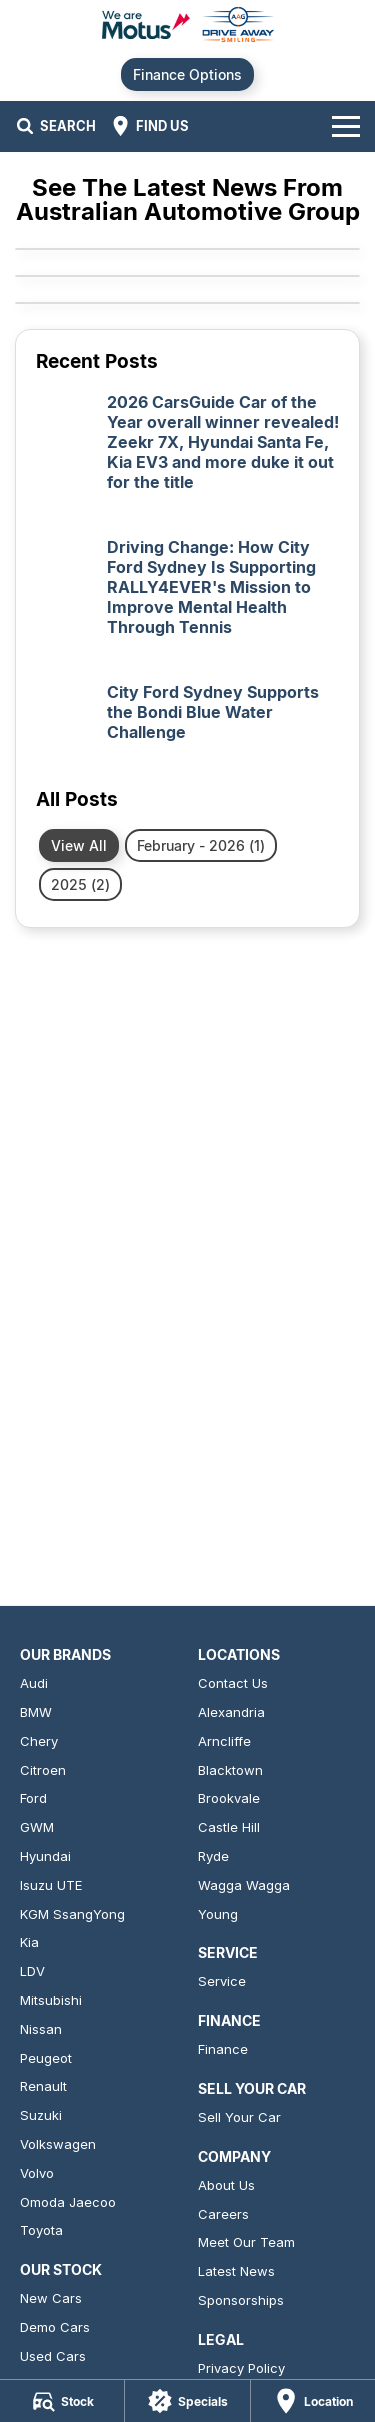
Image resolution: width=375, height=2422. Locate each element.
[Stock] (62, 2401)
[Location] (313, 2401)
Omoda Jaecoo (68, 2202)
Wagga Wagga (244, 1885)
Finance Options (187, 74)
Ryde (213, 1856)
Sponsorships (241, 2300)
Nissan (41, 2029)
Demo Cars (55, 2327)
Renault (43, 2086)
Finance (223, 2049)
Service (222, 1981)
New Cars (51, 2298)
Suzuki (41, 2115)
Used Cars (53, 2356)
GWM (37, 1827)
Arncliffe (224, 1741)
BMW (36, 1712)
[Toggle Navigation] (346, 126)
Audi (34, 1683)
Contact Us (233, 1683)
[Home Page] (187, 26)
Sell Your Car (239, 2117)
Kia (29, 1942)
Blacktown (230, 1770)
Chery (39, 1741)
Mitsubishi (51, 2000)
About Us (226, 2185)
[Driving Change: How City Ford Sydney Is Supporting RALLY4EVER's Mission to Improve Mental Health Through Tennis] (187, 599)
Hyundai (45, 1856)
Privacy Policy (241, 2368)
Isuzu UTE (51, 1885)
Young (218, 1914)
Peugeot (46, 2058)
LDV (32, 1971)
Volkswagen (58, 2144)
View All (79, 845)
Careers (223, 2214)
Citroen (43, 1770)
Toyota (41, 2230)
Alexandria (231, 1712)
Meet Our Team (246, 2242)
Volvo (37, 2173)
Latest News (236, 2271)
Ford (33, 1798)
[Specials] (187, 2401)
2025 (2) (80, 884)
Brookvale (229, 1798)
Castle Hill (229, 1827)
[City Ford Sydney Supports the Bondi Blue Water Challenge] (187, 724)
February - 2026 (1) (201, 845)
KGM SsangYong (72, 1914)
